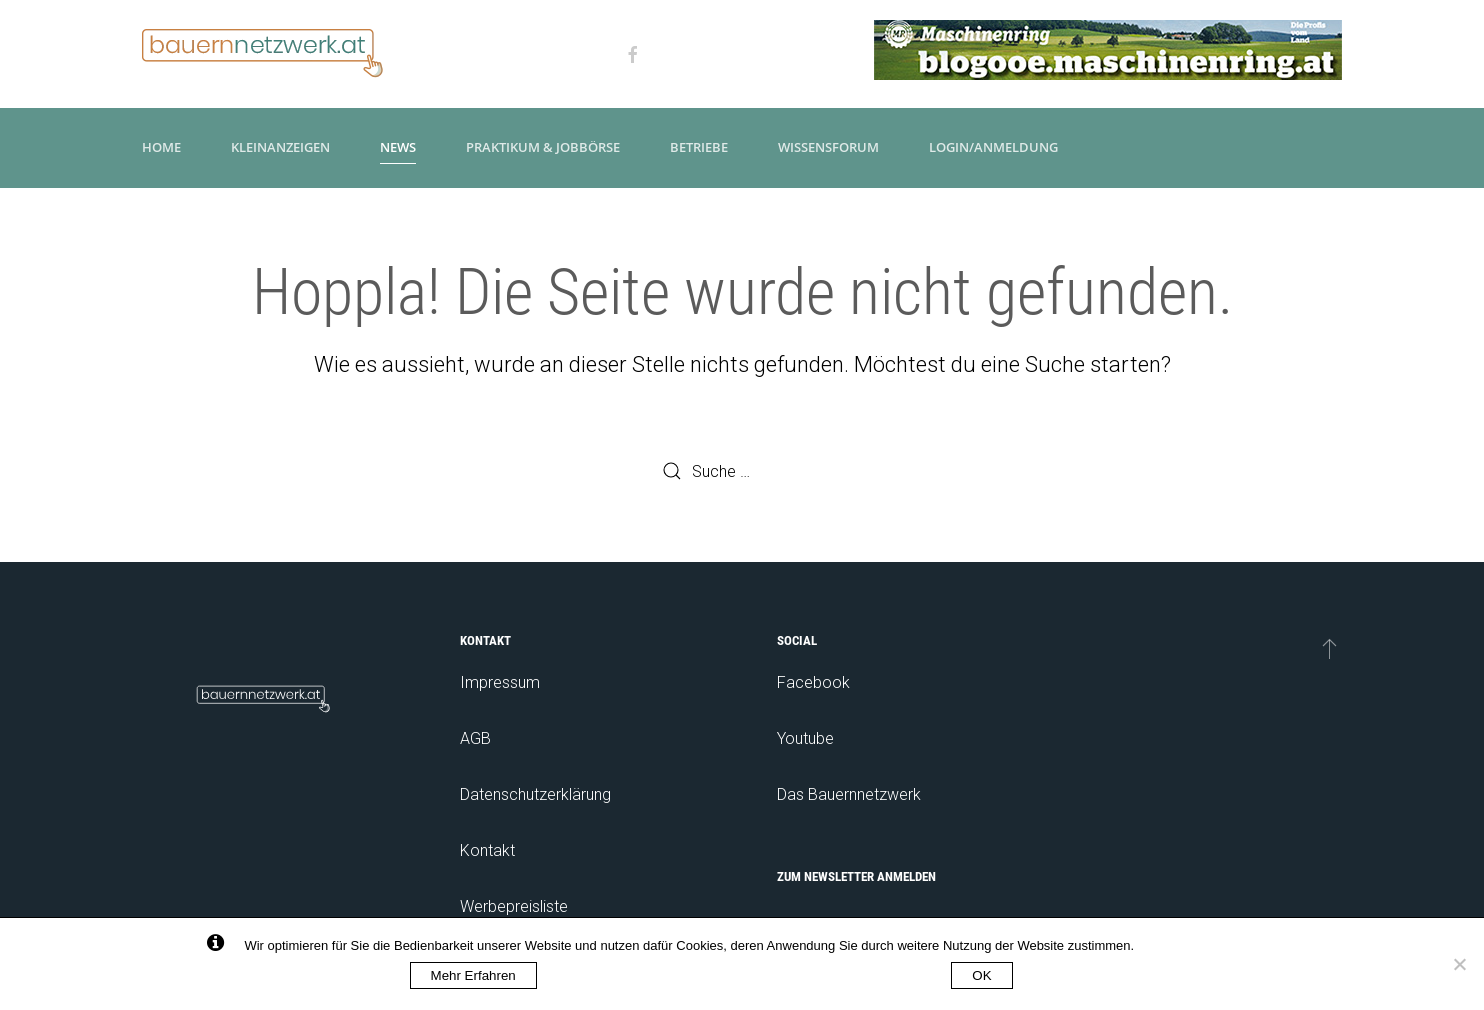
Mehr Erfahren (473, 975)
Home (161, 147)
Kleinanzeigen (280, 147)
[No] (1459, 964)
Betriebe (699, 147)
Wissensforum (828, 147)
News (398, 147)
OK (981, 975)
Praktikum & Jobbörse (543, 147)
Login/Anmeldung (993, 147)
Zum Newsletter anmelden (856, 876)
